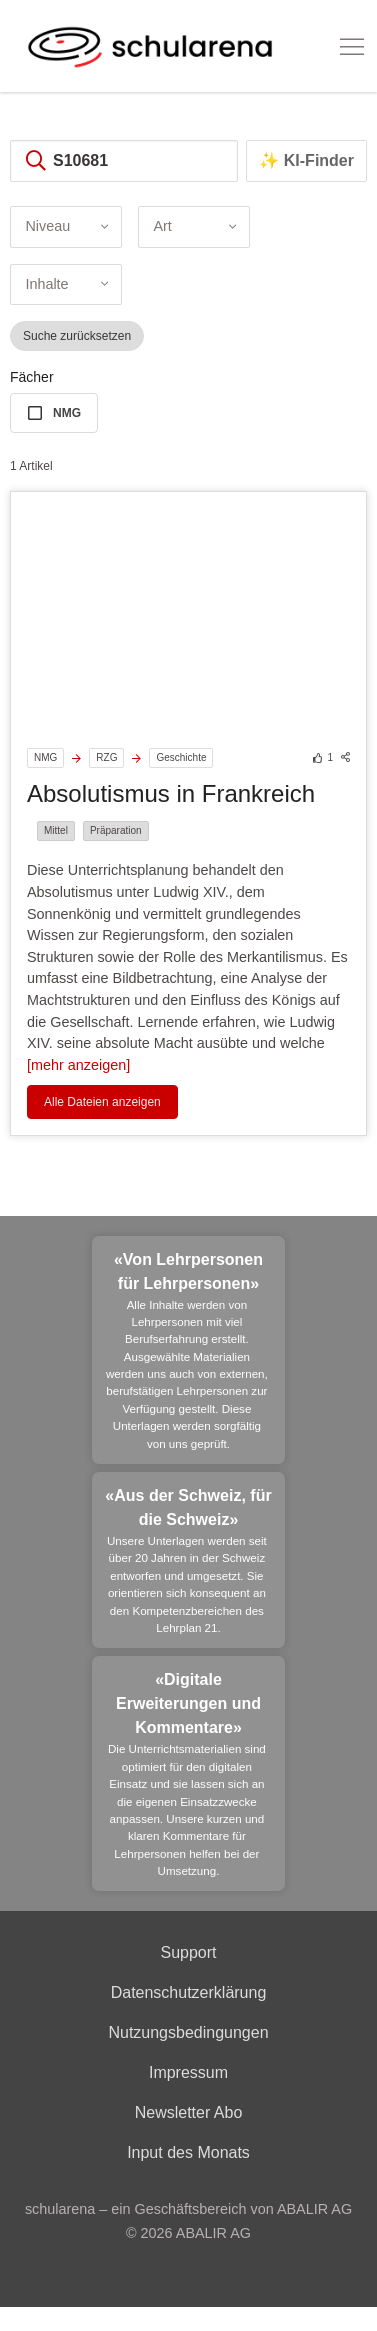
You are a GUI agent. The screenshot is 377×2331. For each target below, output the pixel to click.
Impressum (188, 2072)
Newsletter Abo (189, 2112)
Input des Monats (188, 2152)
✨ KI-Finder (306, 160)
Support (188, 1952)
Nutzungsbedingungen (188, 2032)
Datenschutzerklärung (189, 1992)
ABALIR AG (213, 2233)
